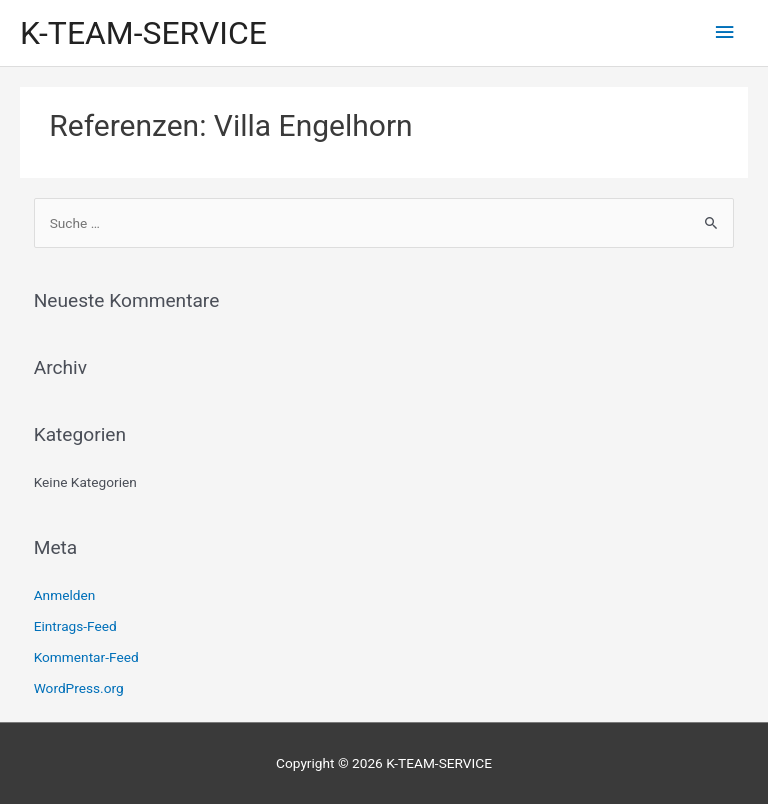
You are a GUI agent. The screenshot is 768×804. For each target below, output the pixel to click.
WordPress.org (79, 688)
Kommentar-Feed (86, 657)
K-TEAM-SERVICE (143, 33)
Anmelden (65, 595)
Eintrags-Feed (75, 626)
